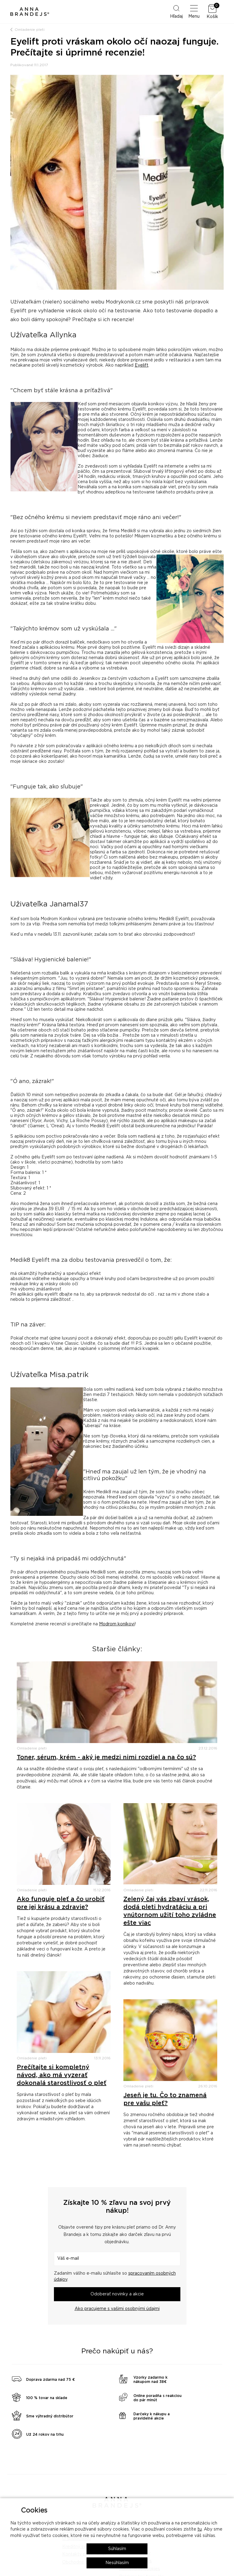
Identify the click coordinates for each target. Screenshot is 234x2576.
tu (199, 2529)
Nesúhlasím (117, 2563)
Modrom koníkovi (117, 1624)
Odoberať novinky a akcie (117, 2294)
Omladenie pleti (29, 29)
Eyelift (141, 365)
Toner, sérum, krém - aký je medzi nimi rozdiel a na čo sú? (106, 1757)
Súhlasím (117, 2549)
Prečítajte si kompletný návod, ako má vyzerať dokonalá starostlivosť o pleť (61, 2075)
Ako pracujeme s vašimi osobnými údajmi (117, 2309)
